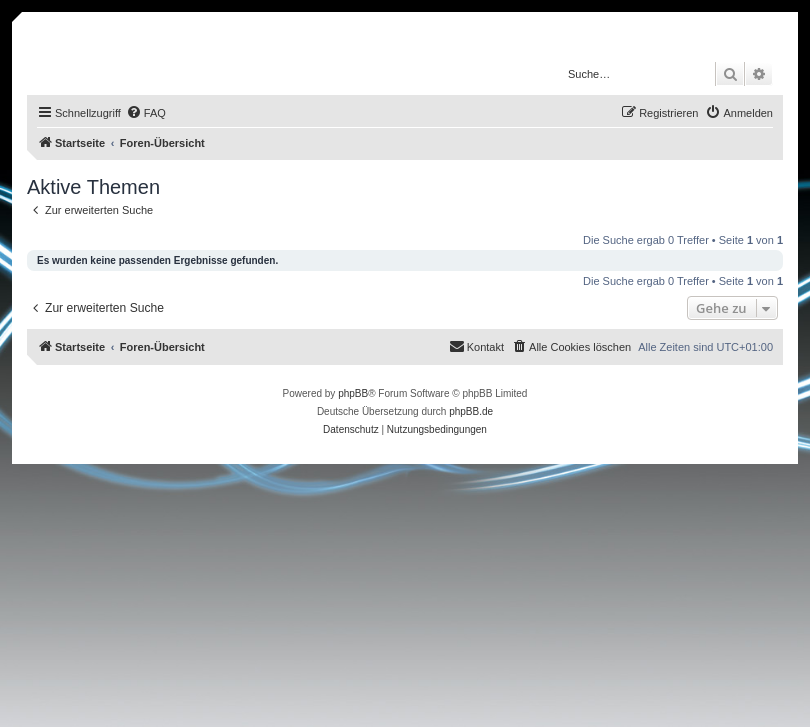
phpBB (353, 393)
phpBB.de (471, 411)
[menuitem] (146, 113)
